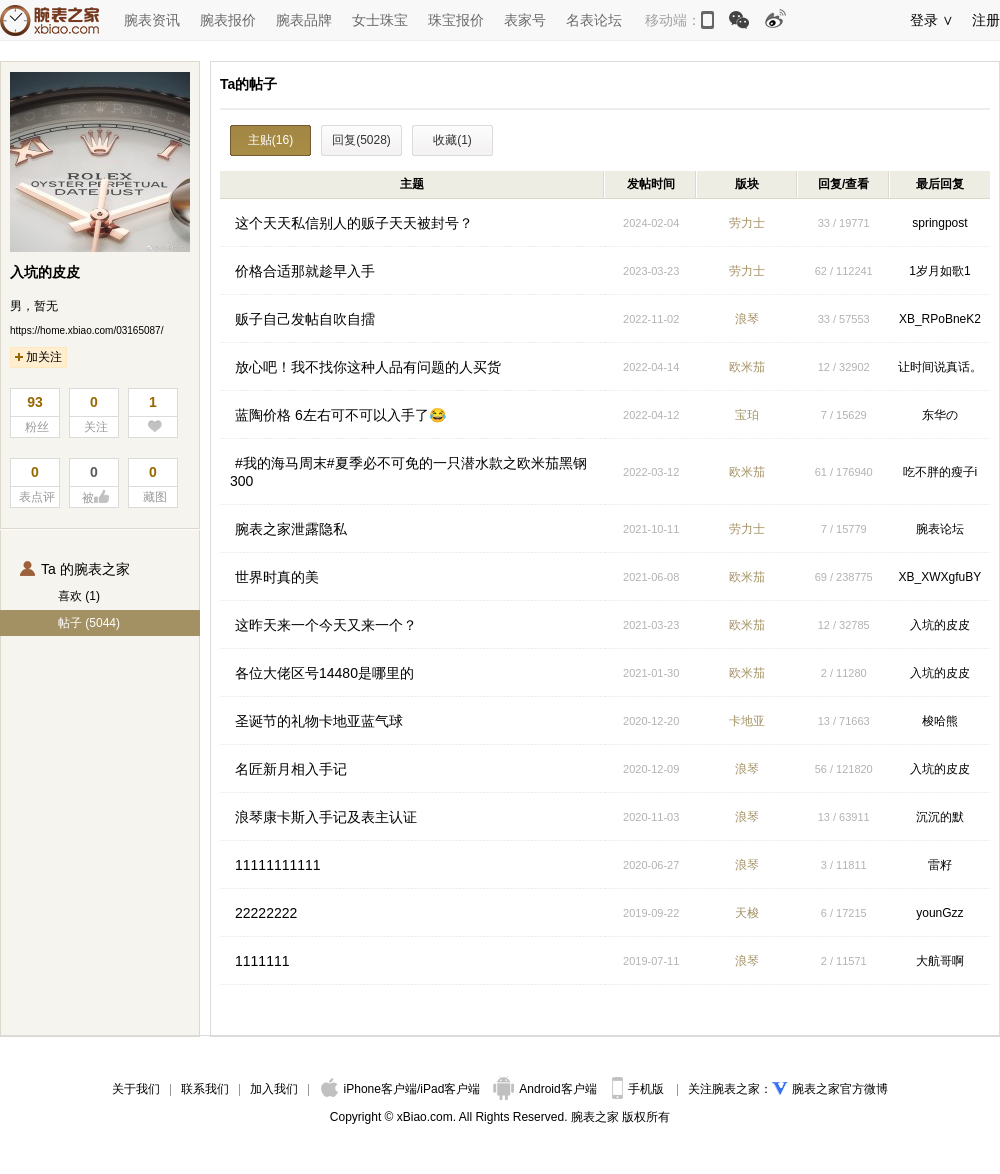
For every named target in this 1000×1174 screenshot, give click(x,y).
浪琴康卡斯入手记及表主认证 (326, 817)
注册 (986, 20)
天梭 (747, 913)
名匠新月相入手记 (291, 769)
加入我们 (274, 1089)
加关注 (38, 357)
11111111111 (278, 865)
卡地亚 (747, 721)
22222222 (266, 913)
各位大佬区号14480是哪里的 (324, 673)
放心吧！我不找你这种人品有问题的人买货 (368, 367)
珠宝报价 (456, 20)
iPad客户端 (450, 1089)
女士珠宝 (380, 20)
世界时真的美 (277, 577)
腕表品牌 (304, 20)
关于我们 (136, 1089)
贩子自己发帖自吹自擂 (305, 319)
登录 (924, 20)
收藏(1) (452, 140)
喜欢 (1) (79, 596)
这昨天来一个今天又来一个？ (326, 625)
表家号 (525, 20)
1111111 (262, 961)
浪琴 (747, 319)
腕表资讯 (152, 20)
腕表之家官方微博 (840, 1089)
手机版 (639, 1089)
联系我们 (205, 1089)
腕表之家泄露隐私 (291, 529)
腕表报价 (228, 20)
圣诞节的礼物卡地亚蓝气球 (319, 721)
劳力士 (747, 223)
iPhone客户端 (369, 1089)
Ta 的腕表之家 (75, 569)
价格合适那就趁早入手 (305, 271)
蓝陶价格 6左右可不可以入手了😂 (340, 415)
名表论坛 (594, 20)
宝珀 (747, 415)
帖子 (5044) (89, 623)
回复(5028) (361, 140)
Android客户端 (546, 1089)
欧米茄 (747, 367)
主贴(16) (270, 140)
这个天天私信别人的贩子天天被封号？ (354, 223)
